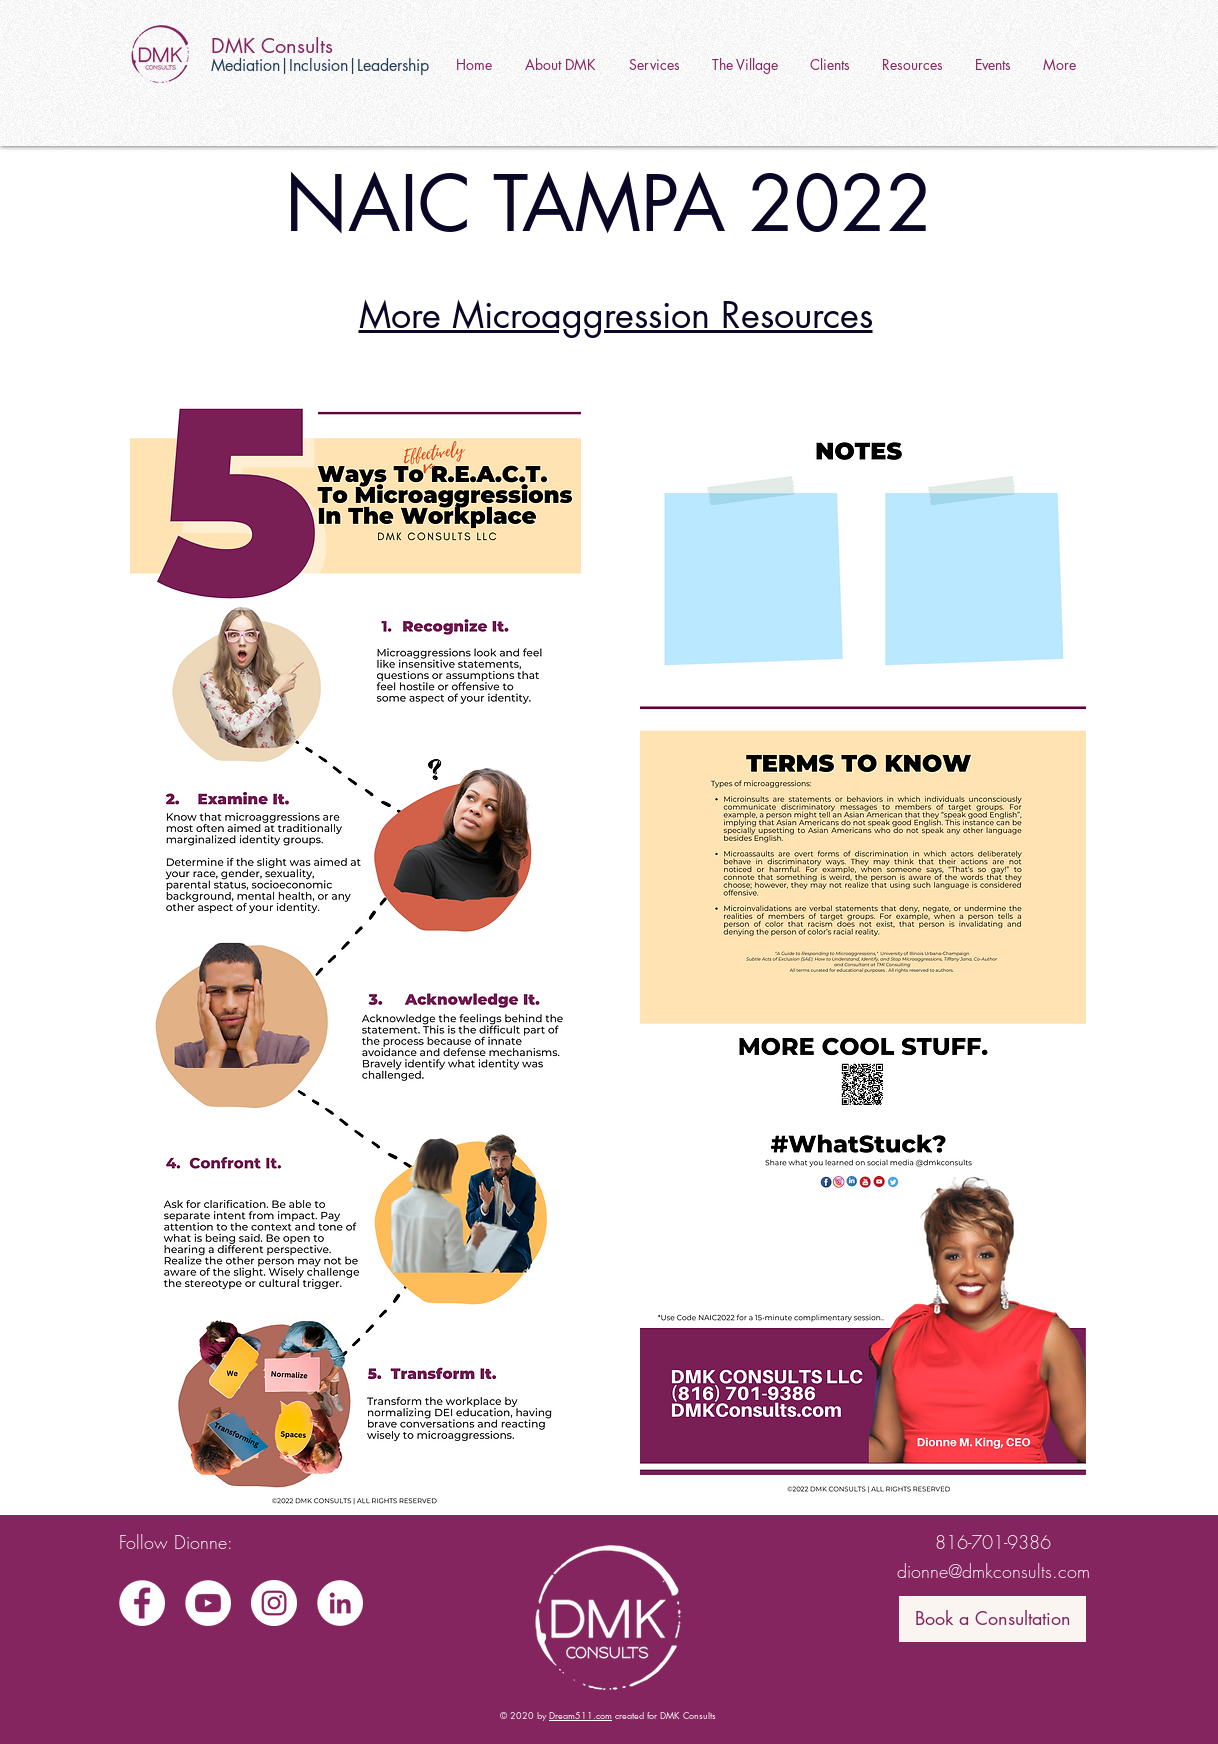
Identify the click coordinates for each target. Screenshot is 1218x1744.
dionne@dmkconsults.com (993, 1571)
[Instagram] (274, 1603)
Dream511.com (580, 1715)
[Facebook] (142, 1603)
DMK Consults (272, 46)
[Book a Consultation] (992, 1619)
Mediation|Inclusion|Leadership (320, 65)
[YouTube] (208, 1603)
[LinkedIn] (340, 1603)
